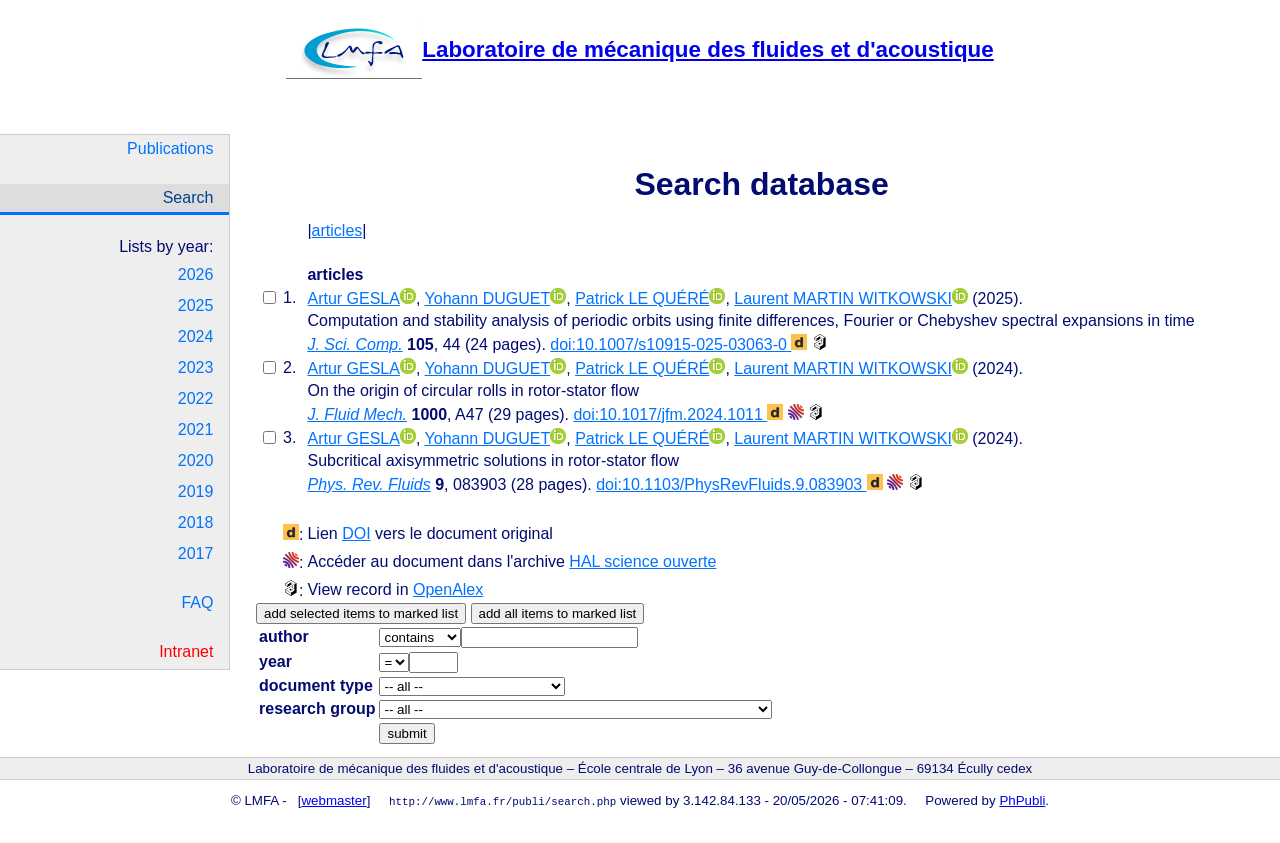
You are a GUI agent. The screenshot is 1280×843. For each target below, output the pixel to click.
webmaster (334, 800)
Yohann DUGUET (488, 298)
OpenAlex (448, 589)
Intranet (186, 651)
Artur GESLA (353, 298)
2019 (196, 491)
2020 (196, 460)
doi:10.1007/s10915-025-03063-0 (678, 344)
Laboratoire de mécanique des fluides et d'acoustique (639, 49)
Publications (170, 148)
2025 (196, 305)
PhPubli (1022, 800)
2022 (196, 398)
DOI (356, 533)
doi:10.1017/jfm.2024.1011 (678, 414)
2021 (196, 429)
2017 (196, 553)
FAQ (197, 602)
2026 (196, 274)
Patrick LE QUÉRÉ (642, 298)
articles (337, 230)
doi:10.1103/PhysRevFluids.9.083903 (739, 484)
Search (188, 197)
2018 (196, 522)
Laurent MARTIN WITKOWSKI (843, 298)
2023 (196, 367)
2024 (196, 336)
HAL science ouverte (642, 561)
